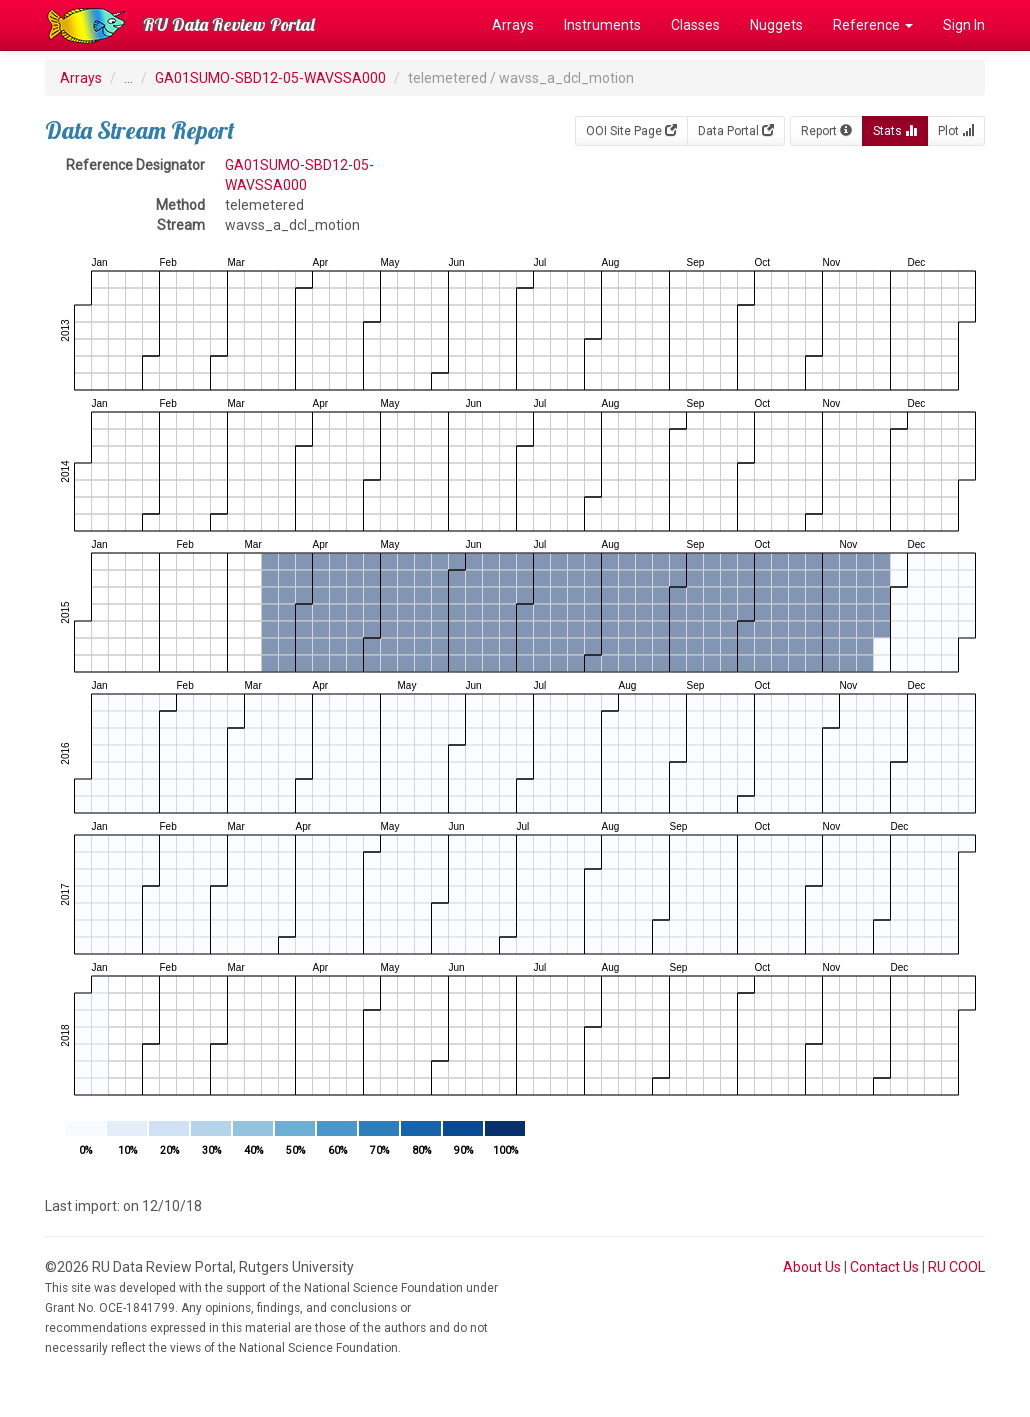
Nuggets (776, 25)
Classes (695, 25)
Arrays (513, 25)
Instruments (602, 25)
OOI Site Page (631, 131)
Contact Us (884, 1267)
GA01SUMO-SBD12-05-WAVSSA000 (270, 78)
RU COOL (956, 1267)
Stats (895, 131)
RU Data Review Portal (229, 24)
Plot (956, 131)
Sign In (964, 25)
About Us (812, 1267)
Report (826, 131)
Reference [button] (873, 25)
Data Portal (736, 131)
